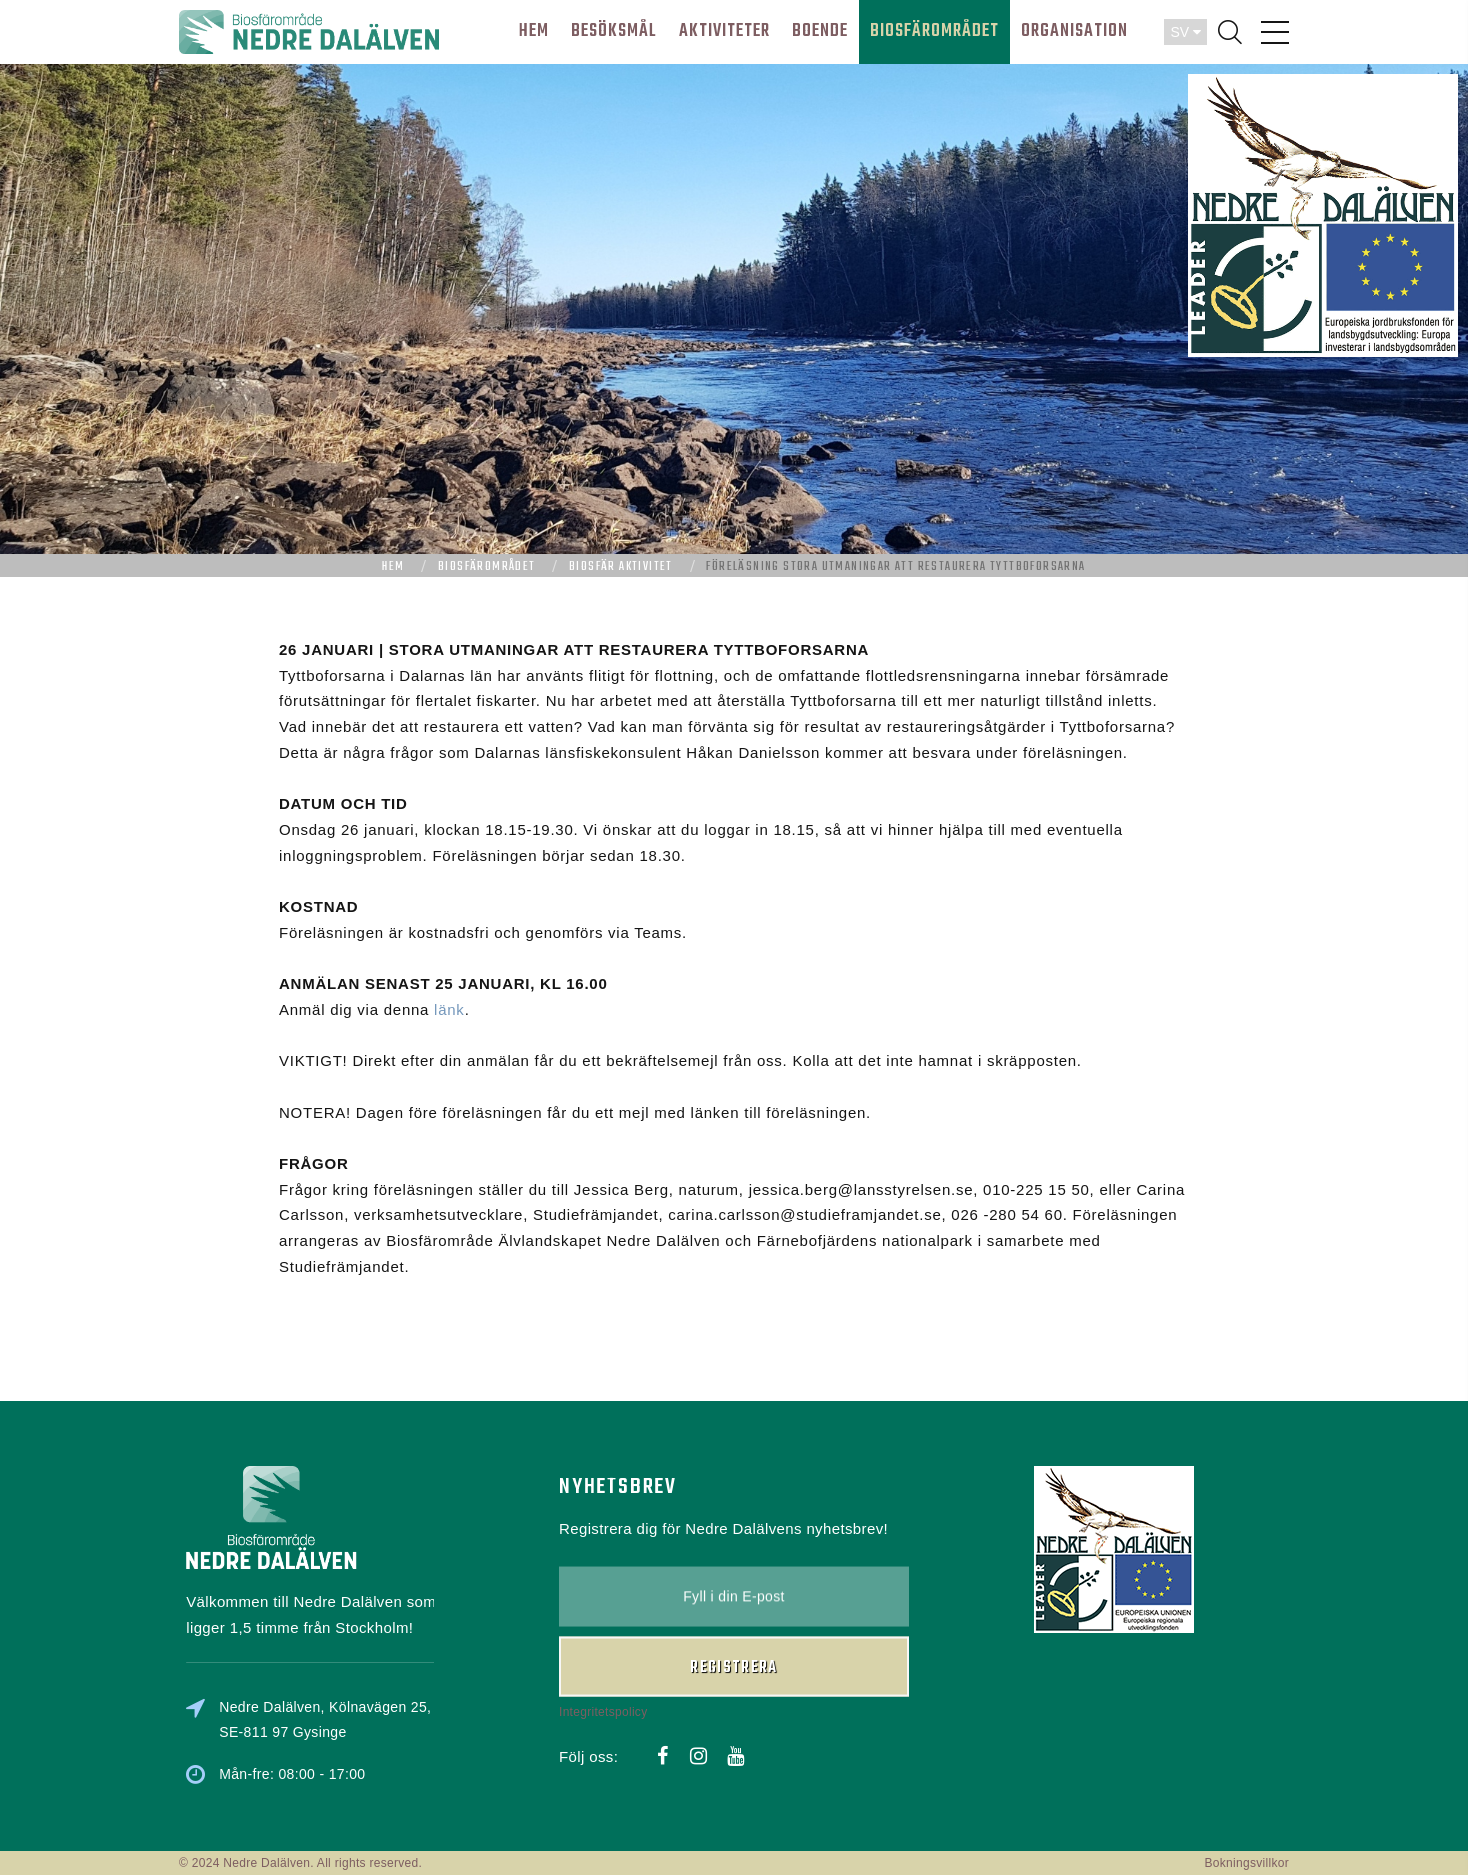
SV (1185, 32)
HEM (534, 31)
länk (449, 1009)
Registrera (734, 1573)
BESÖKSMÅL (614, 31)
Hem (393, 567)
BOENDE (820, 31)
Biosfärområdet (487, 567)
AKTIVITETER (724, 31)
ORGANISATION (1074, 31)
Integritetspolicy (603, 1617)
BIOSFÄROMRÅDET (934, 31)
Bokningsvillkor (1246, 1863)
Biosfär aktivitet (621, 567)
